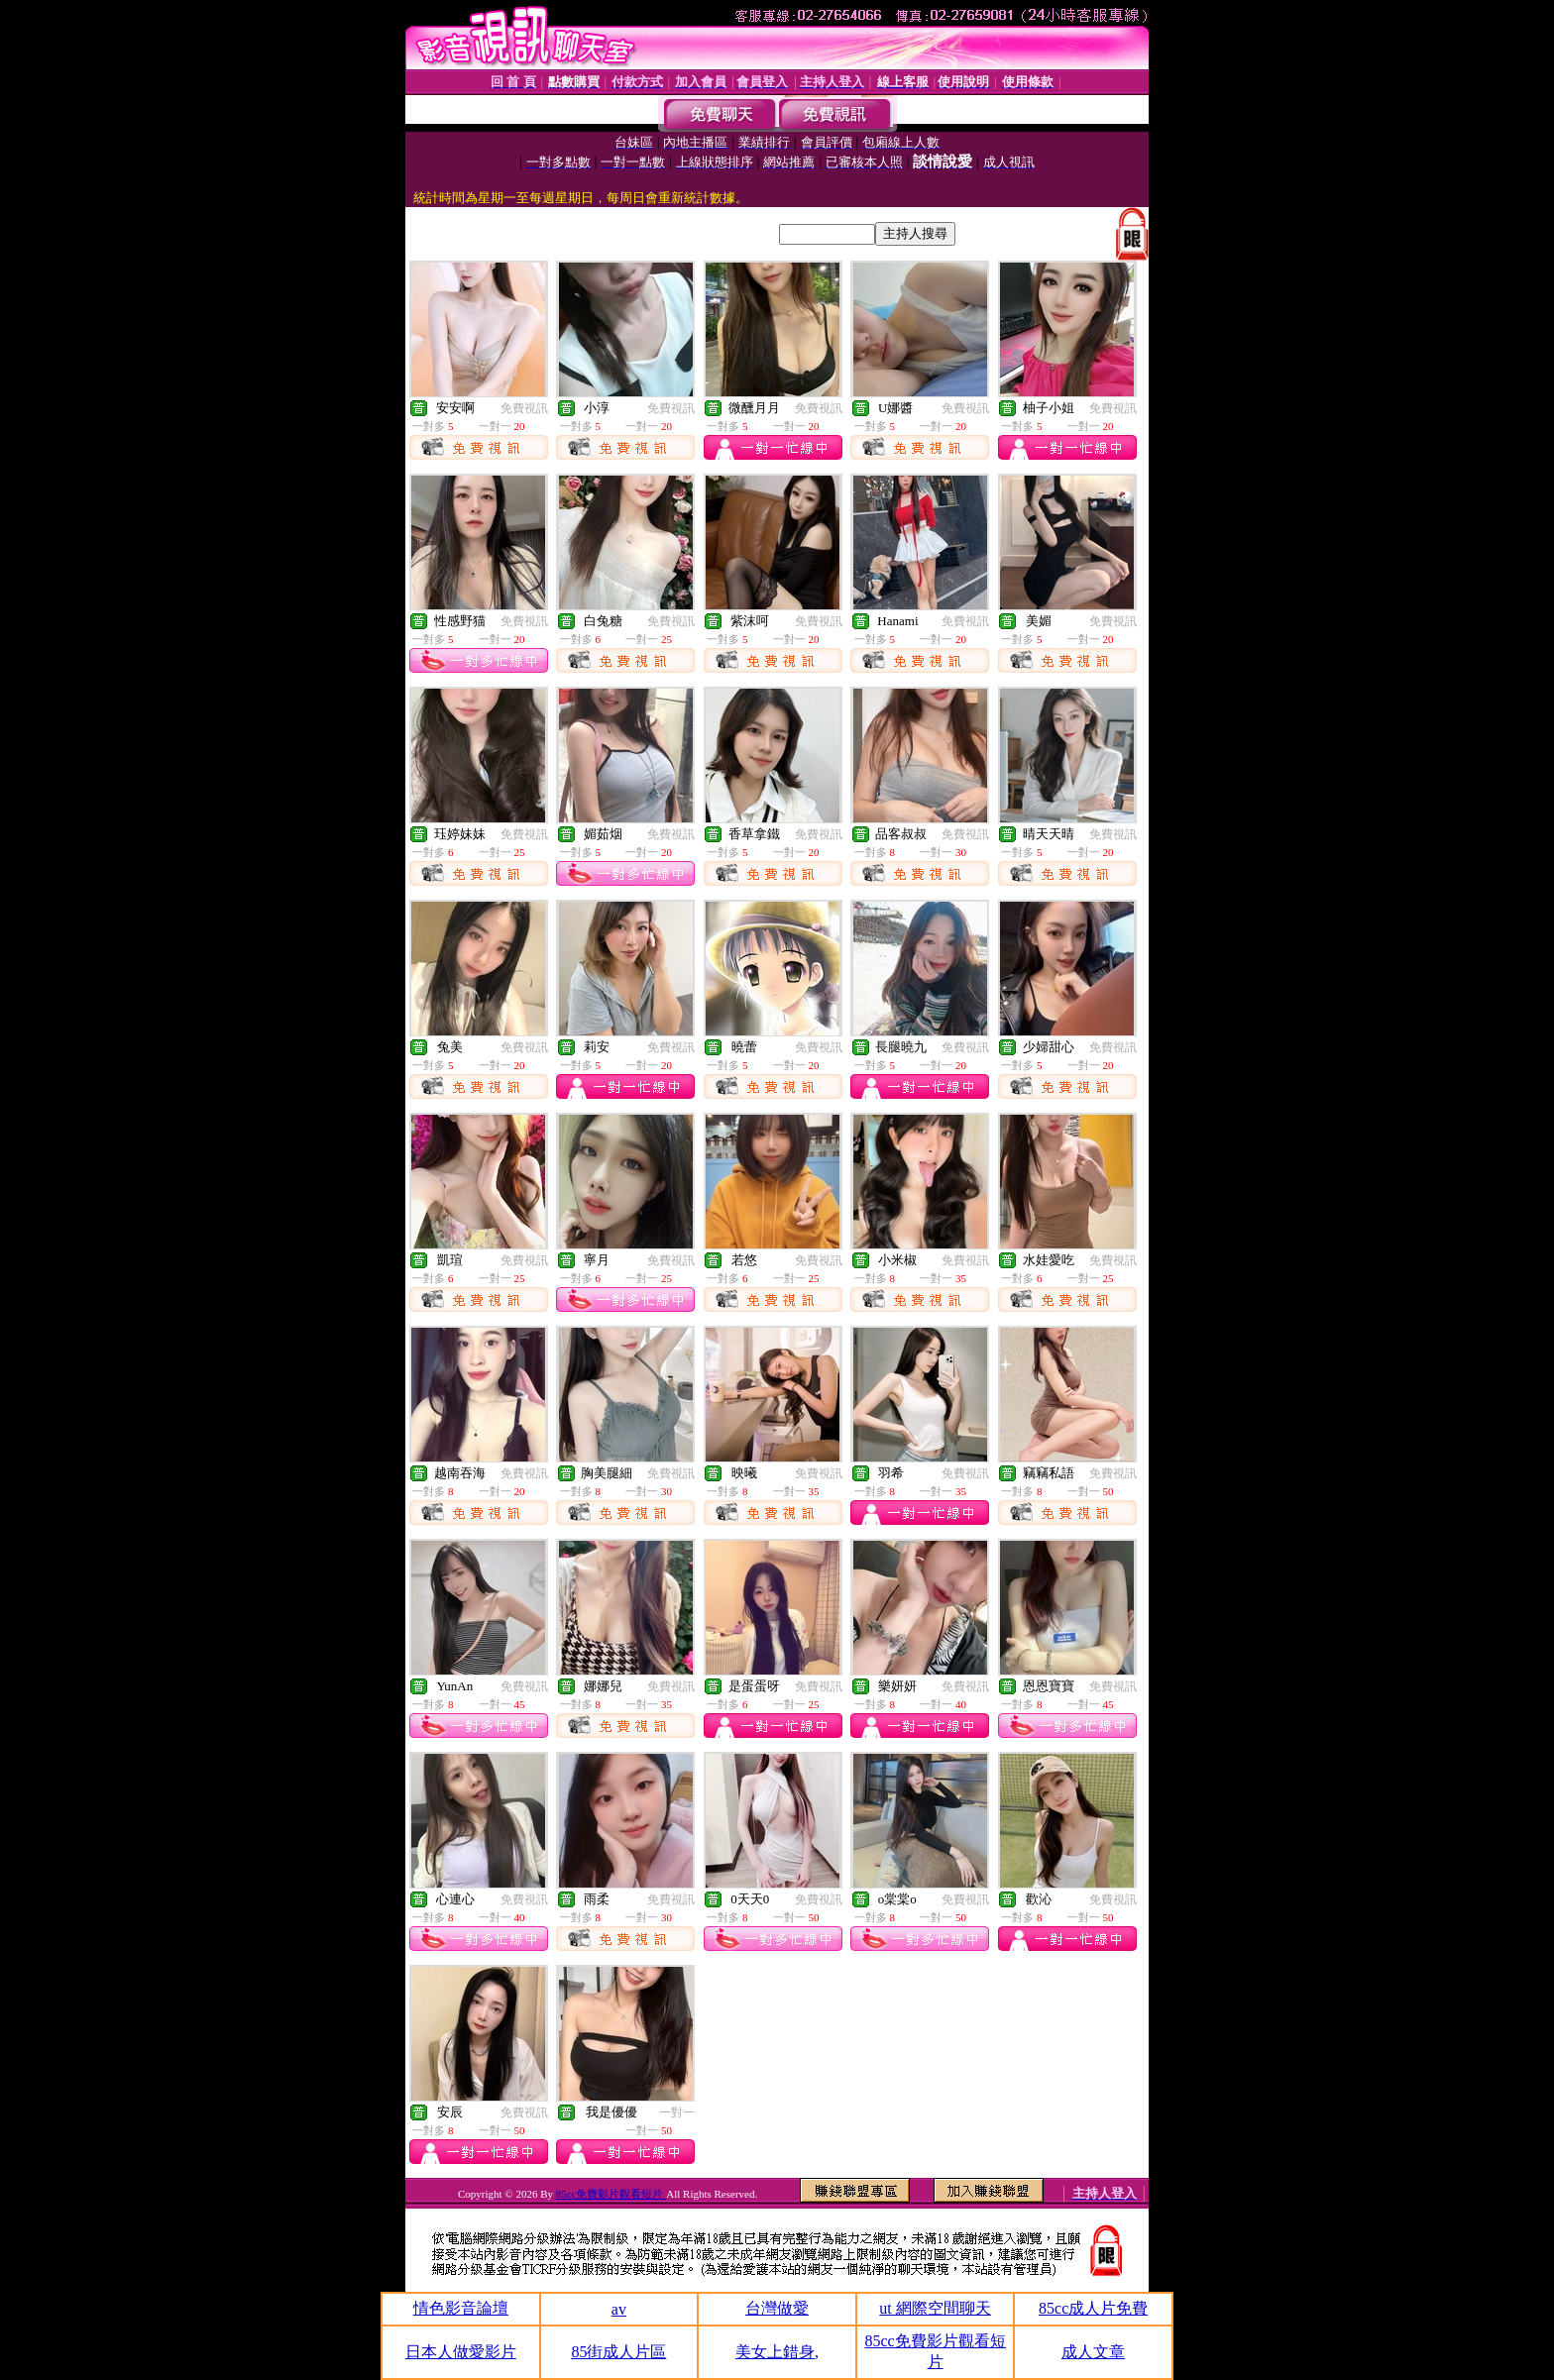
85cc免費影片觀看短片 (611, 2194)
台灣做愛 (777, 2308)
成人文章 (1093, 2351)
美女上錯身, (777, 2351)
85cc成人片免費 (1093, 2308)
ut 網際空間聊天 (934, 2308)
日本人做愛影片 (460, 2351)
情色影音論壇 (460, 2308)
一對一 (677, 2112)
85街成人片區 (618, 2351)
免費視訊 (524, 408)
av (618, 2309)
